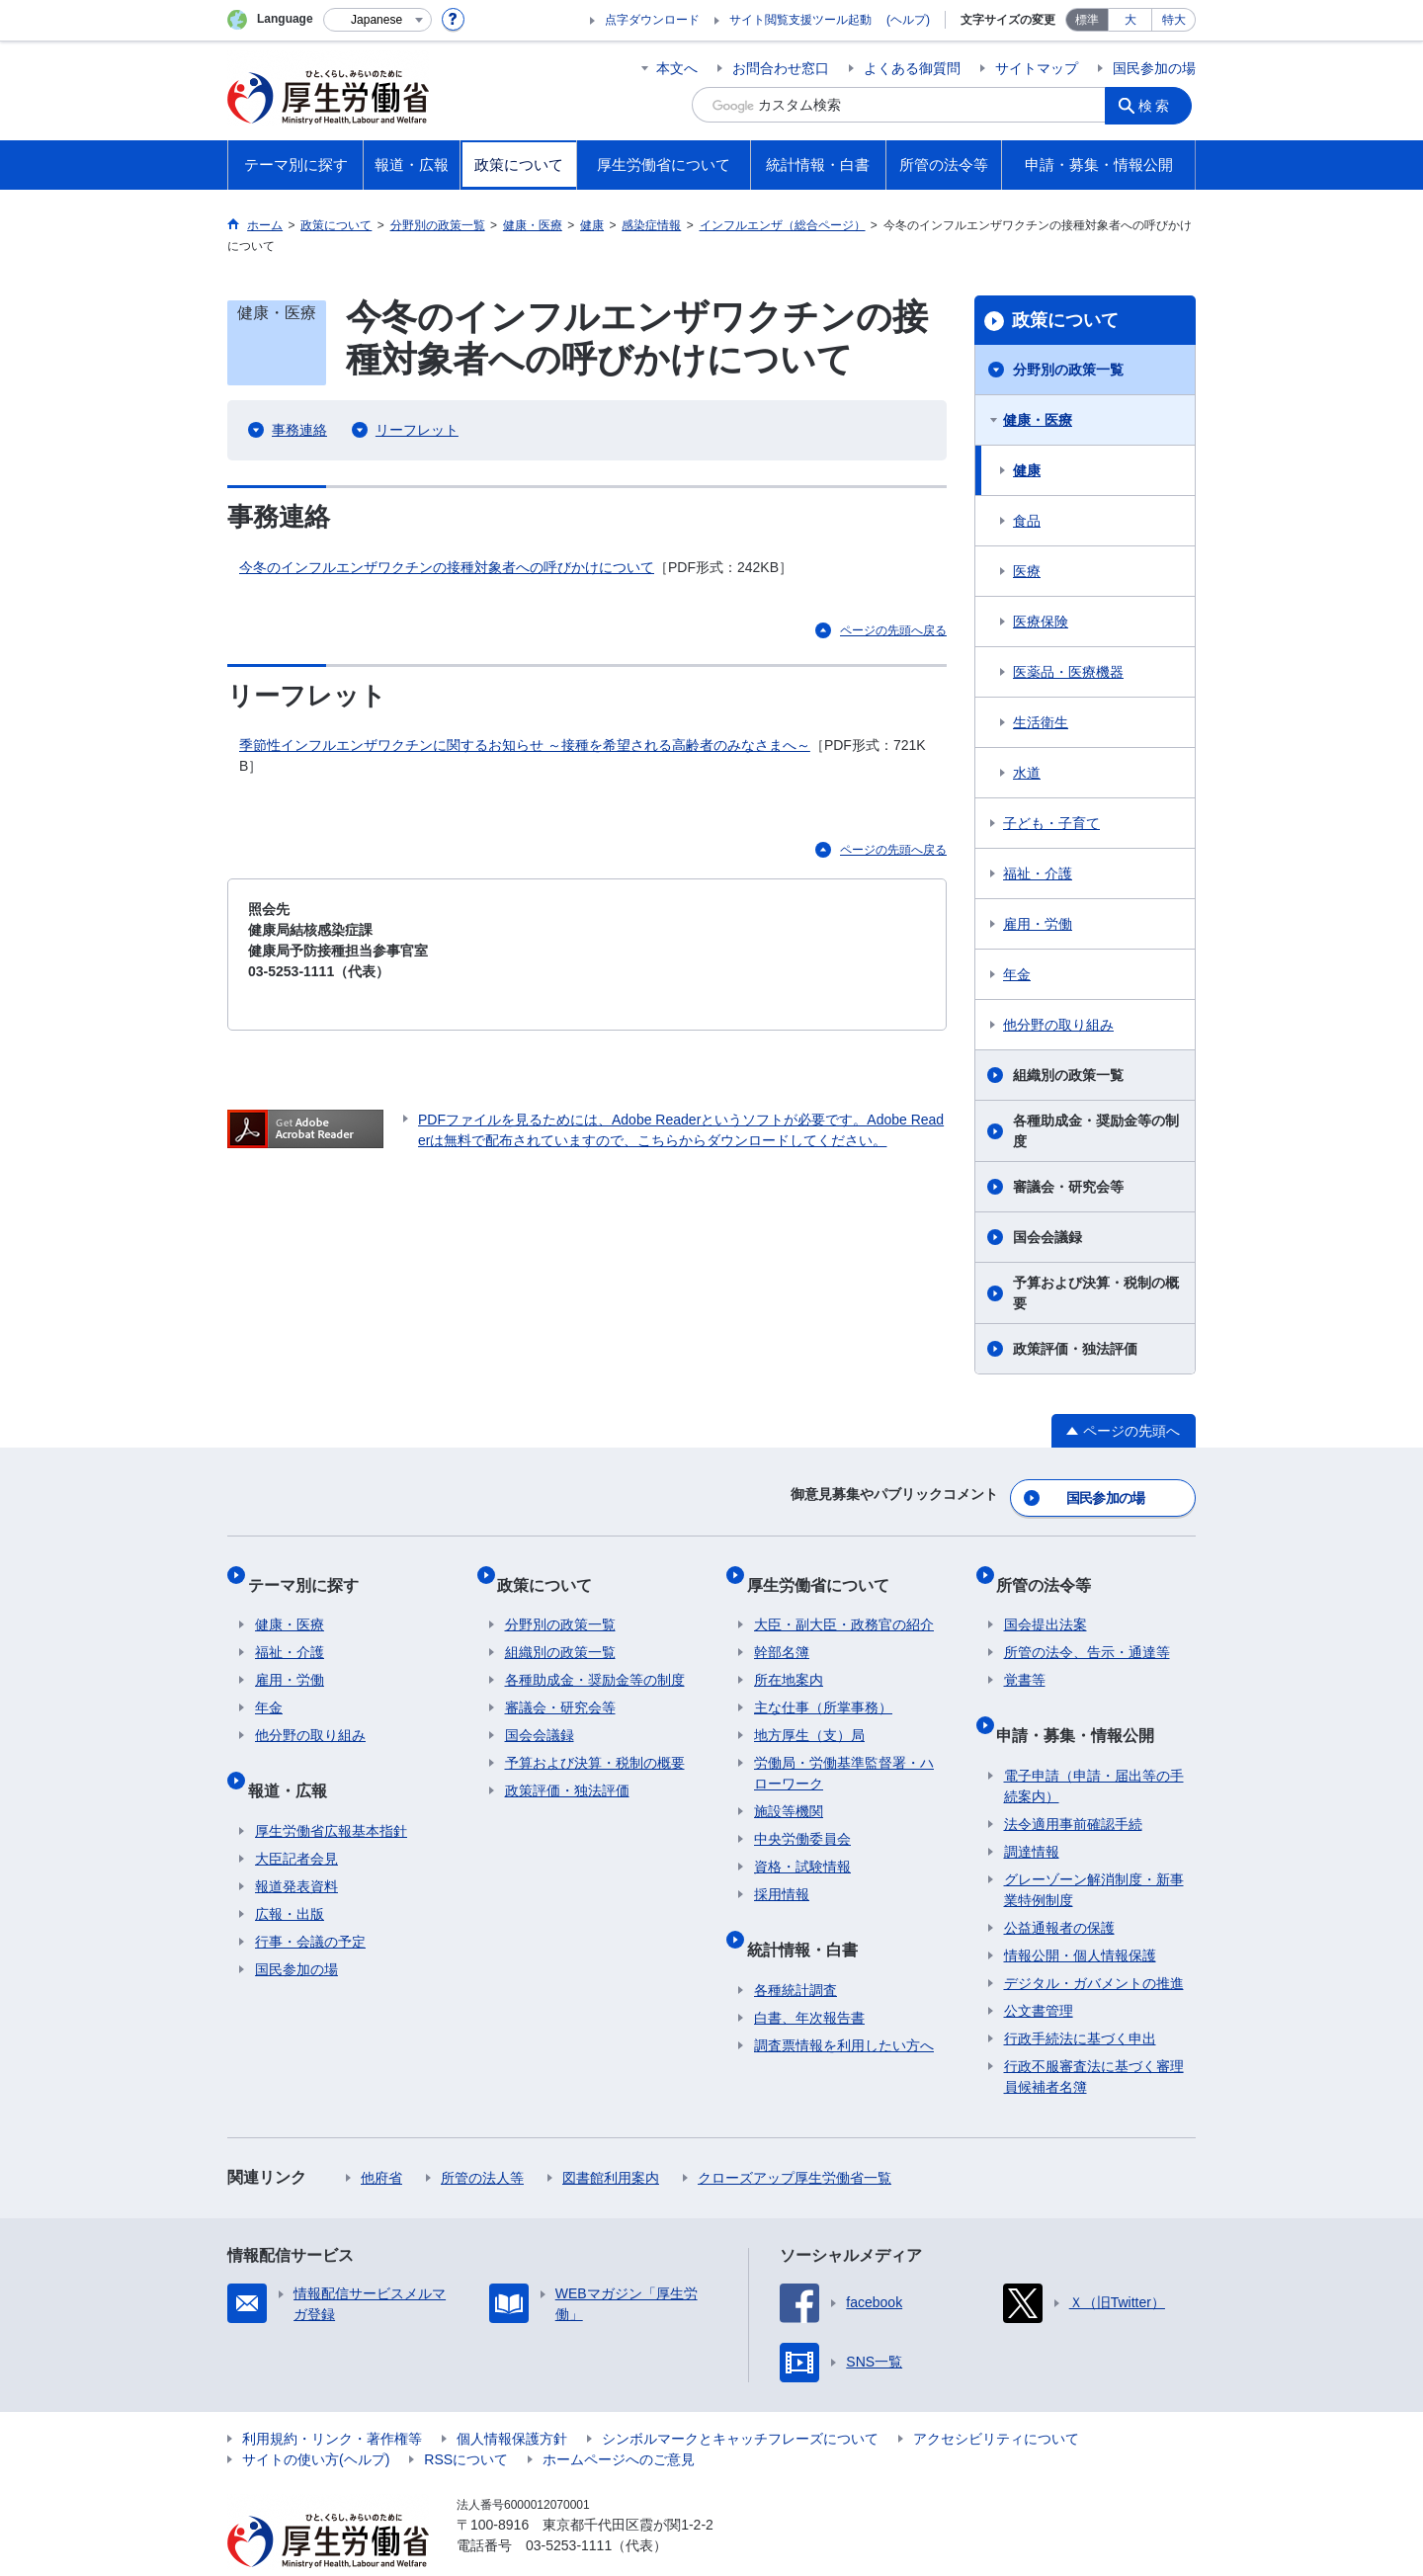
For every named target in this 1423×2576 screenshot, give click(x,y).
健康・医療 (1037, 420)
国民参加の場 (1154, 68)
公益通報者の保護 (1059, 1889)
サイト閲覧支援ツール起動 (800, 20)
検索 (1160, 105)
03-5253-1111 (569, 2507)
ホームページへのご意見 (619, 2421)
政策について (1065, 320)
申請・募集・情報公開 (1083, 1704)
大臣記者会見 (296, 1820)
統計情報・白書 (809, 1918)
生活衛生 (1040, 722)
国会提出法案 (1045, 1603)
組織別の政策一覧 (1068, 1075)
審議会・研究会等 (1068, 1187)
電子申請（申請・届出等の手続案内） (1094, 1747)
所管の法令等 (1051, 1569)
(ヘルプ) (908, 20)
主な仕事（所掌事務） (823, 1686)
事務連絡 (299, 430)
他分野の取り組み (1058, 1025)
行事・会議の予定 (310, 1903)
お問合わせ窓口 (780, 68)
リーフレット (417, 430)
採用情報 (781, 1872)
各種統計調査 (795, 1951)
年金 (1017, 974)
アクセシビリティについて (996, 2400)
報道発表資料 (296, 1848)
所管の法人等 (482, 2139)
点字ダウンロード (652, 20)
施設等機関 (788, 1789)
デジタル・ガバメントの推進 (1094, 1945)
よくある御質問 (912, 68)
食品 (1027, 521)
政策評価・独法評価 (1075, 1349)
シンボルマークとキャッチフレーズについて (740, 2400)
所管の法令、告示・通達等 (1087, 1630)
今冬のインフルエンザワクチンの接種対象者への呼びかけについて (446, 567)
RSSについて (466, 2421)
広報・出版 (289, 1875)
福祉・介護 (1037, 873)
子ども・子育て (1051, 823)
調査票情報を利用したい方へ (844, 2007)
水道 (1027, 773)
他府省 (381, 2139)
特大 (1174, 20)
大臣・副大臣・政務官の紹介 (844, 1603)
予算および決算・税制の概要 (1096, 1293)
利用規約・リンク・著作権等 (332, 2400)
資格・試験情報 (802, 1845)
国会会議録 (1047, 1237)
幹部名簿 (781, 1630)
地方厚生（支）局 (809, 1713)
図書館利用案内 (610, 2139)
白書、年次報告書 (809, 1979)
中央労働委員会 (802, 1817)
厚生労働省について (825, 1569)
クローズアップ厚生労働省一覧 (794, 2139)
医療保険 (1040, 621)
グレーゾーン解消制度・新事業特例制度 (1094, 1851)
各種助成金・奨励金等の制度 (1096, 1131)
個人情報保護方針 (512, 2400)
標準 (1087, 20)
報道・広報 (294, 1759)
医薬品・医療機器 (1068, 672)
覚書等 (1025, 1658)
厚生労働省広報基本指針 (331, 1792)
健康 (1027, 470)
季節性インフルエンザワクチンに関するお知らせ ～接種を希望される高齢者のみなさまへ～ (524, 745)
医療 (1027, 571)
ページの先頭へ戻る (893, 630)
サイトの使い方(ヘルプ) (315, 2421)
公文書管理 (1038, 1972)
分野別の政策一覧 (1068, 369)
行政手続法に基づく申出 (1080, 2000)
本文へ (677, 68)
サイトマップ (1036, 68)
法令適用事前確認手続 (1073, 1785)
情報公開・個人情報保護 (1080, 1917)
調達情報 (1031, 1813)
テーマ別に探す (310, 1569)
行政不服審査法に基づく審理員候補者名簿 (1094, 2038)
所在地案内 (788, 1658)
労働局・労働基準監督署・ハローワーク (844, 1751)
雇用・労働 (1037, 924)
